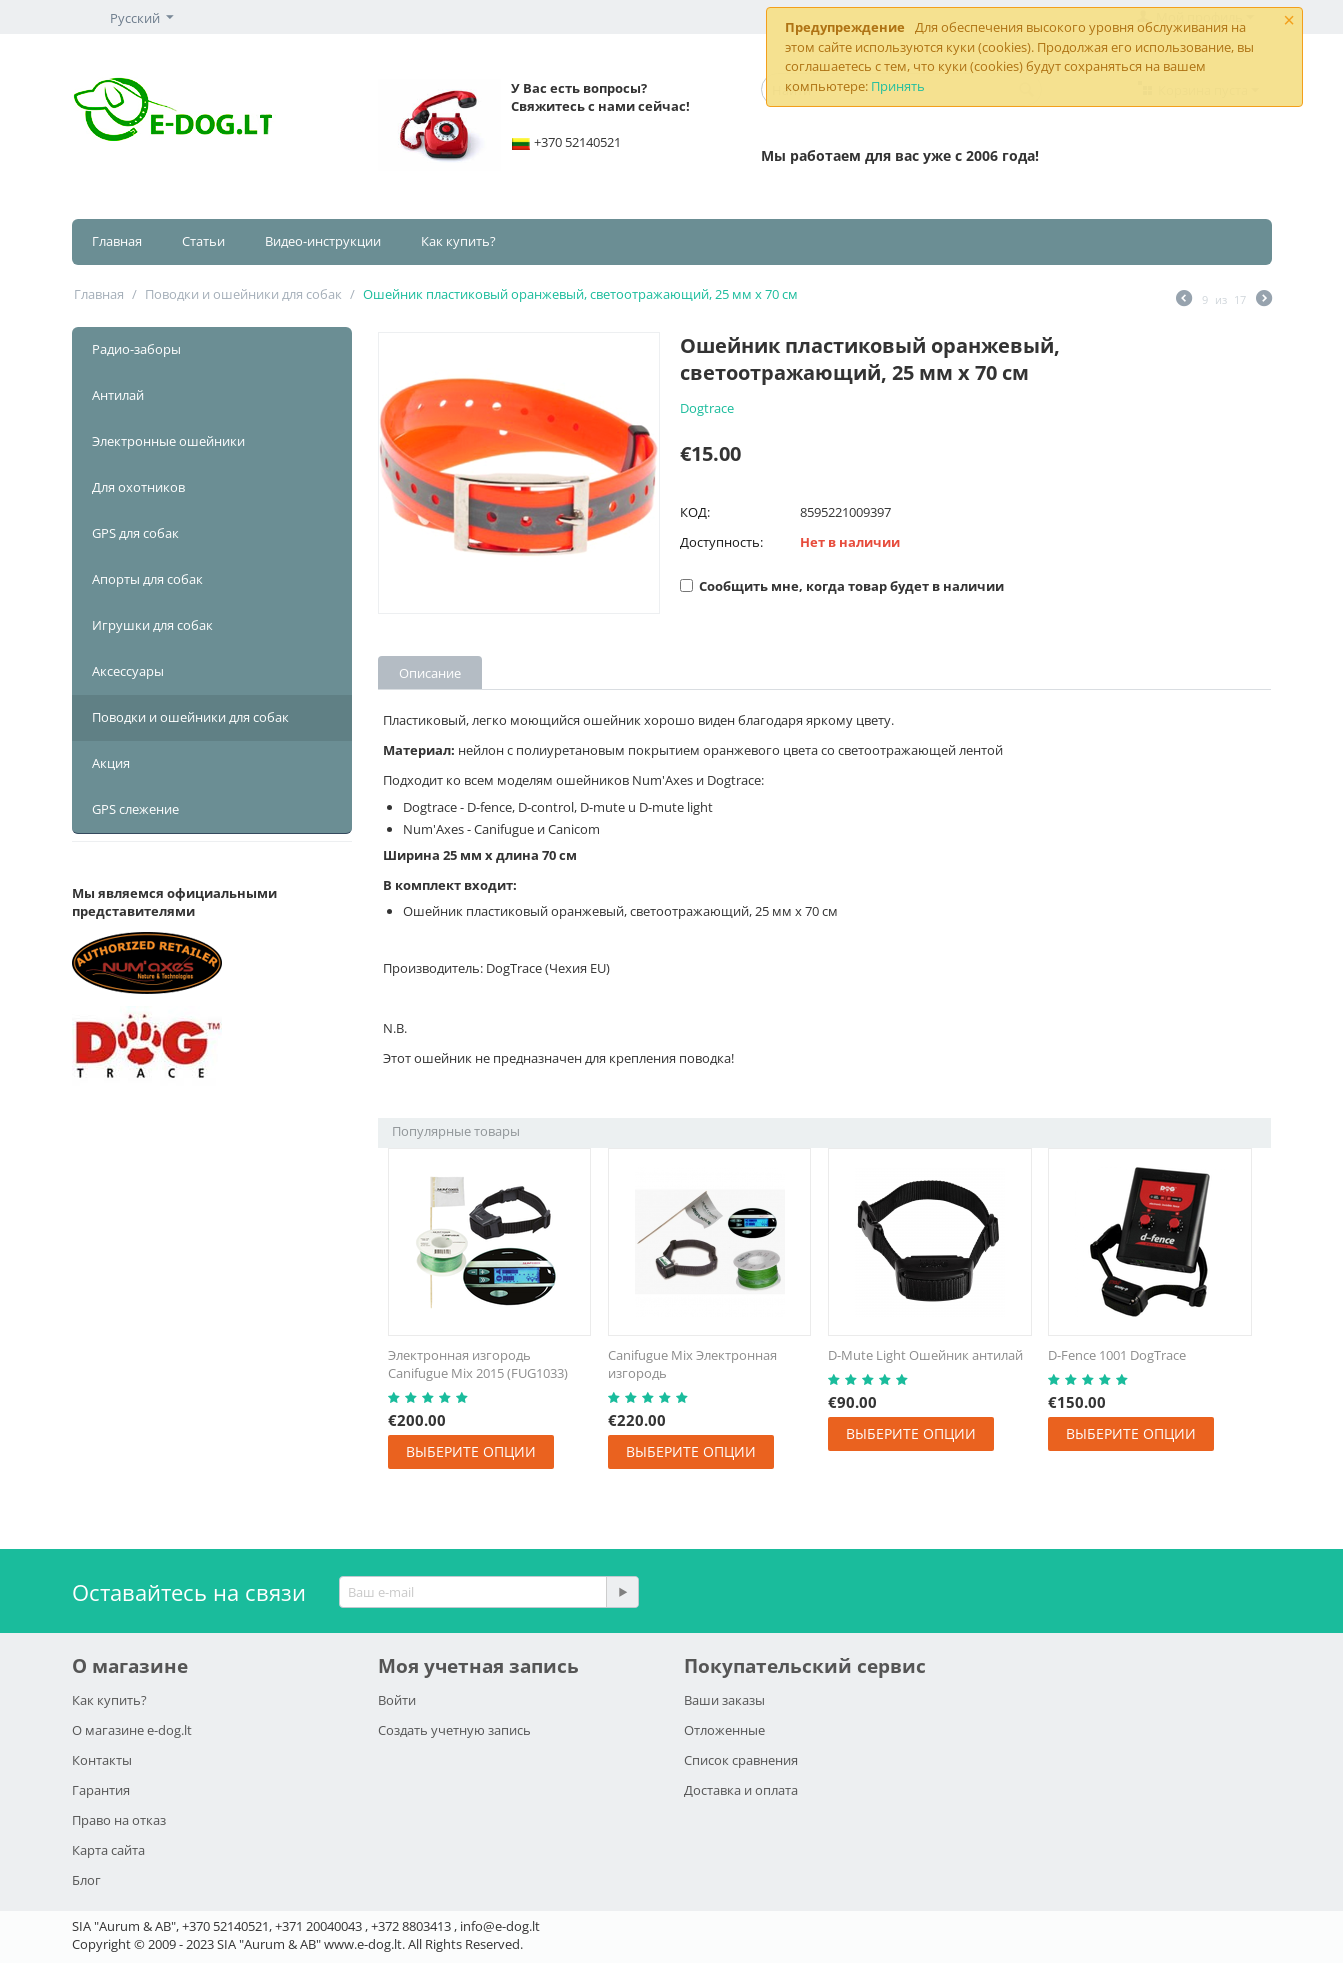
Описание (430, 673)
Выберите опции (471, 1451)
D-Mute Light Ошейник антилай (925, 1355)
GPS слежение (135, 809)
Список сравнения (741, 1760)
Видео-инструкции (323, 241)
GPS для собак (135, 533)
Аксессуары (128, 671)
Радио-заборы (136, 349)
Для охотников (138, 487)
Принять (898, 86)
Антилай (118, 395)
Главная (117, 241)
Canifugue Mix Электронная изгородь (692, 1364)
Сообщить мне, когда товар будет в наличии (842, 586)
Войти (397, 1700)
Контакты (102, 1760)
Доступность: (721, 542)
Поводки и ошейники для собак (243, 294)
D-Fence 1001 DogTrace (1117, 1355)
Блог (86, 1880)
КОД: (695, 512)
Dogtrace (707, 408)
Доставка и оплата (741, 1790)
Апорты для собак (147, 579)
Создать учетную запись (454, 1730)
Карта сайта (108, 1850)
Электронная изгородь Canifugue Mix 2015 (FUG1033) (478, 1364)
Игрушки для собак (152, 625)
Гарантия (101, 1790)
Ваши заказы (724, 1700)
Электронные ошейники (168, 441)
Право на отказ (119, 1820)
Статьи (203, 241)
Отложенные (724, 1730)
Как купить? (458, 241)
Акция (111, 763)
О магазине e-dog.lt (132, 1730)
